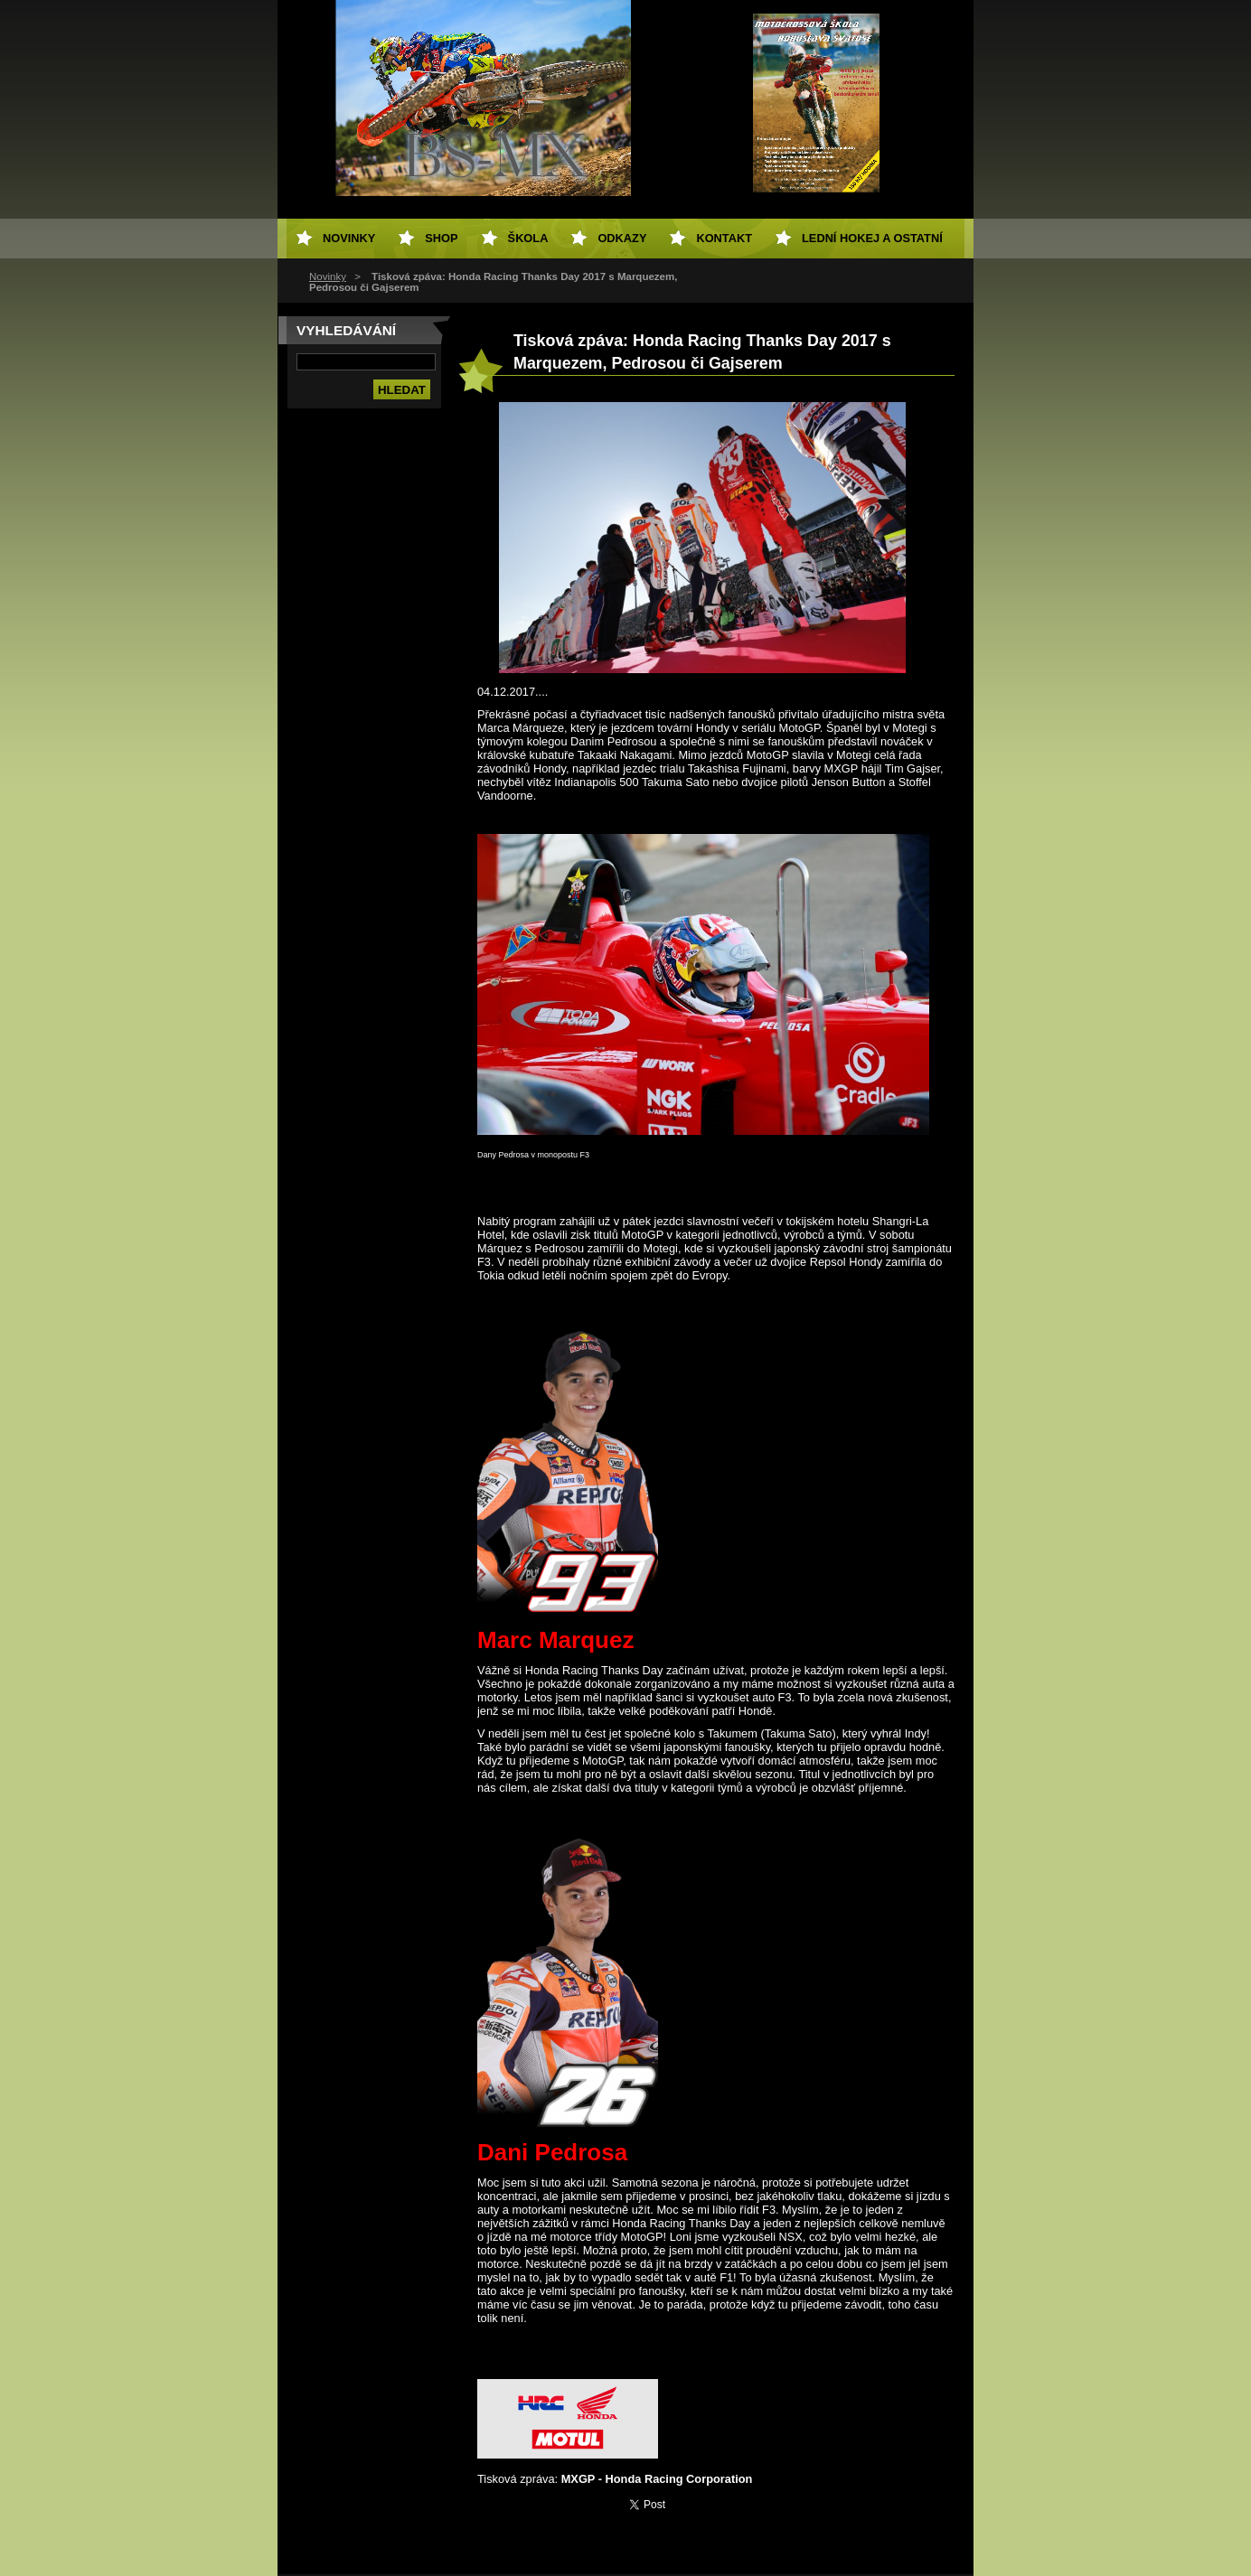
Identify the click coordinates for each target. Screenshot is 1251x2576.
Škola (528, 238)
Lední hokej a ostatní (872, 238)
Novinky (327, 276)
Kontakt (724, 238)
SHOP (441, 238)
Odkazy (621, 238)
